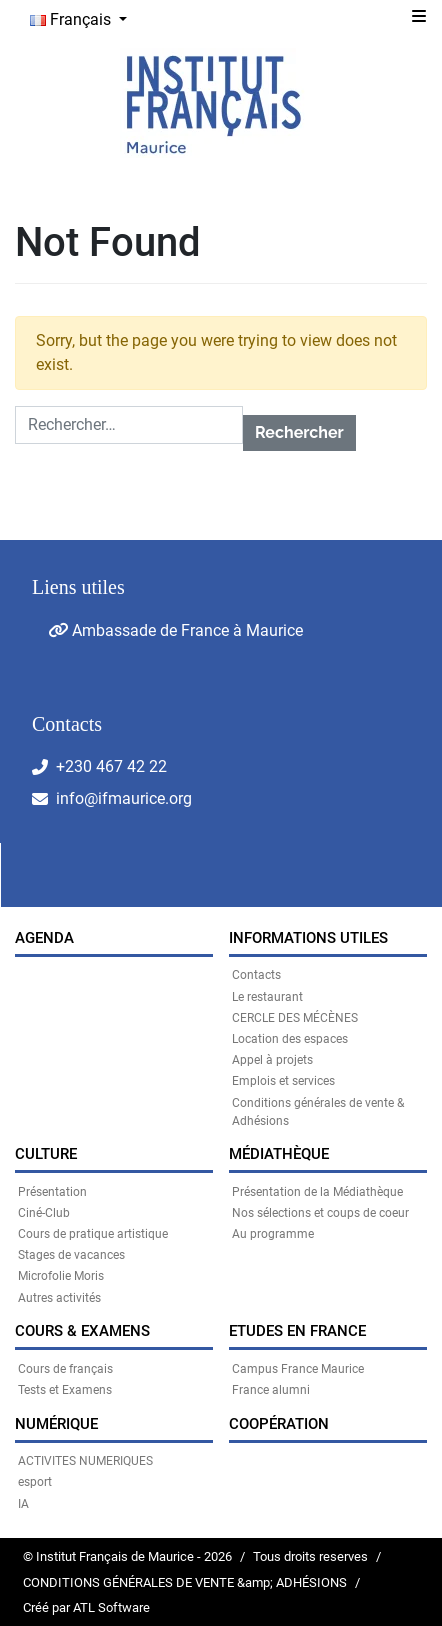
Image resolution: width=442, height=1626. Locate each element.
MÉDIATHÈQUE (279, 1154)
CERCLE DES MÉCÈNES (295, 1018)
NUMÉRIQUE (56, 1424)
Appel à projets (272, 1060)
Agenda (44, 938)
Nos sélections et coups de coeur (320, 1213)
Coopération (279, 1424)
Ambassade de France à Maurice (175, 630)
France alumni (271, 1390)
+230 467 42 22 (111, 766)
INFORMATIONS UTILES (308, 938)
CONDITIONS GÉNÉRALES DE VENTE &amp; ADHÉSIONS (185, 1582)
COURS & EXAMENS (82, 1331)
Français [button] (72, 19)
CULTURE (46, 1154)
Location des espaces (290, 1039)
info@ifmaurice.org (124, 798)
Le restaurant (267, 997)
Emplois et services (283, 1081)
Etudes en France (297, 1331)
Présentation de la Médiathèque (317, 1192)
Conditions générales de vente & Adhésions (318, 1112)
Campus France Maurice (298, 1369)
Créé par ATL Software (86, 1607)
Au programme (273, 1234)
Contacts (256, 975)
